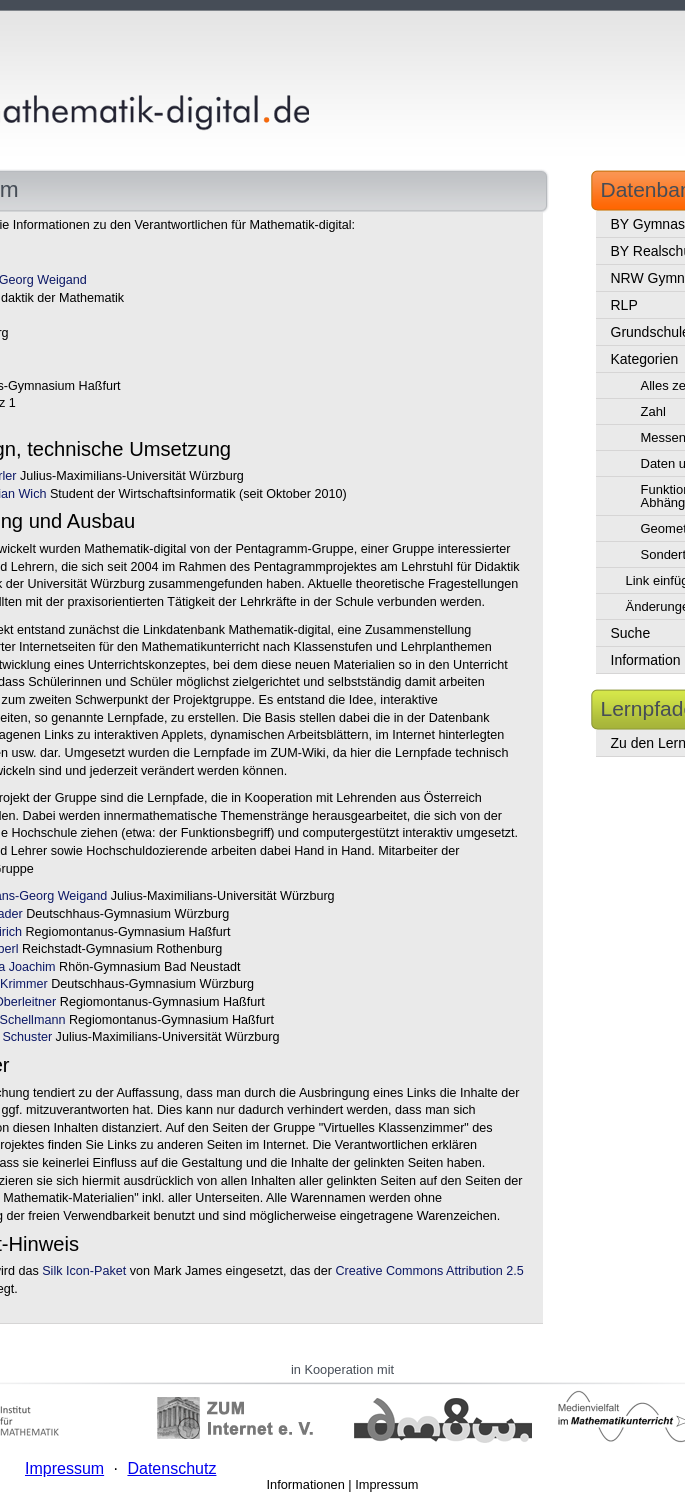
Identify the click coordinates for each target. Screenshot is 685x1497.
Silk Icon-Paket (84, 1271)
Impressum (386, 1484)
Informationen (306, 1484)
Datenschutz (171, 1468)
